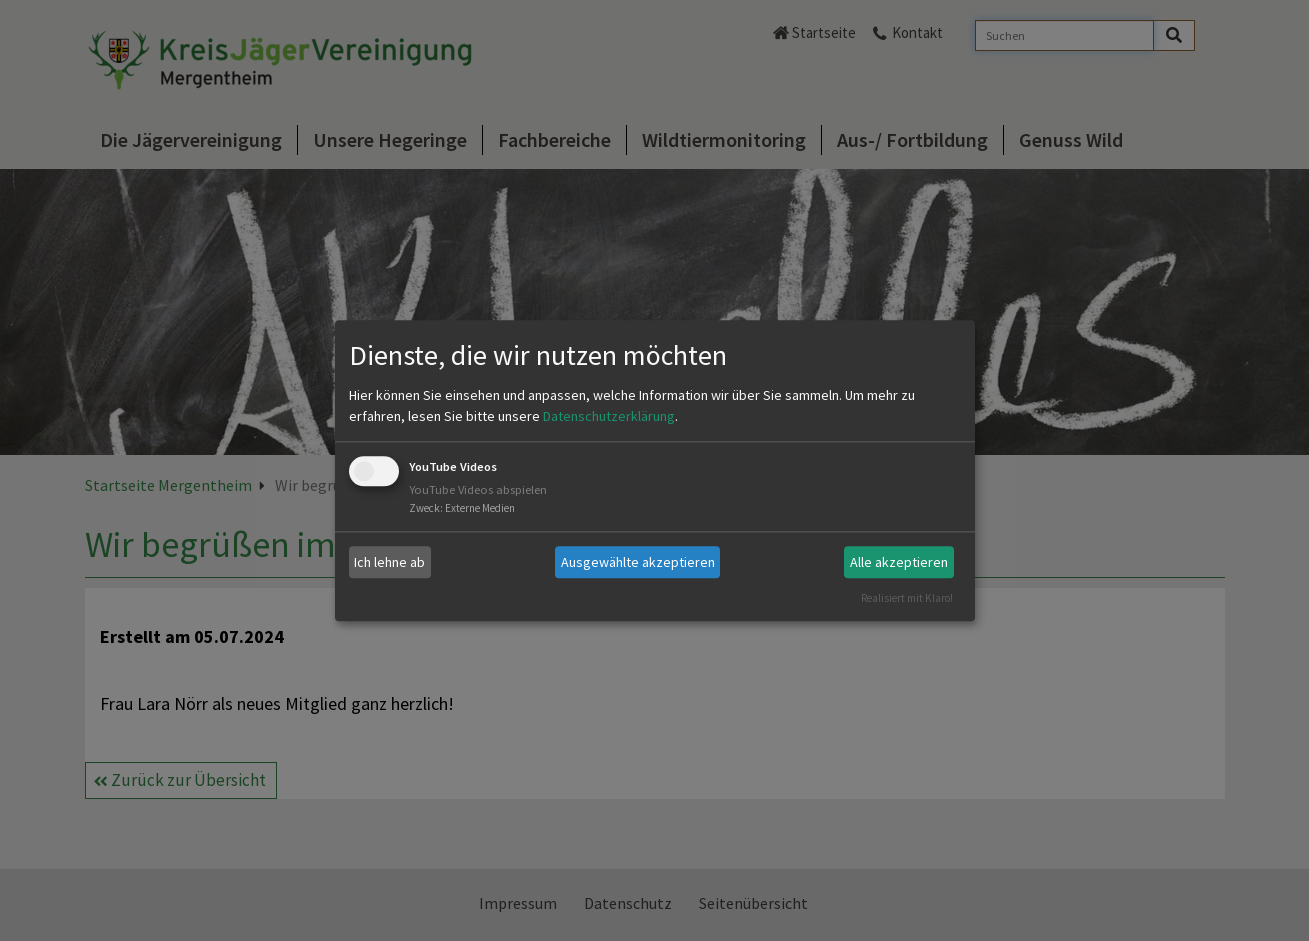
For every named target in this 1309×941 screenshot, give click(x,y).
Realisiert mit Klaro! (907, 598)
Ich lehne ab (389, 562)
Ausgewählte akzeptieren (638, 562)
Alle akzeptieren (899, 562)
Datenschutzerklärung (609, 417)
